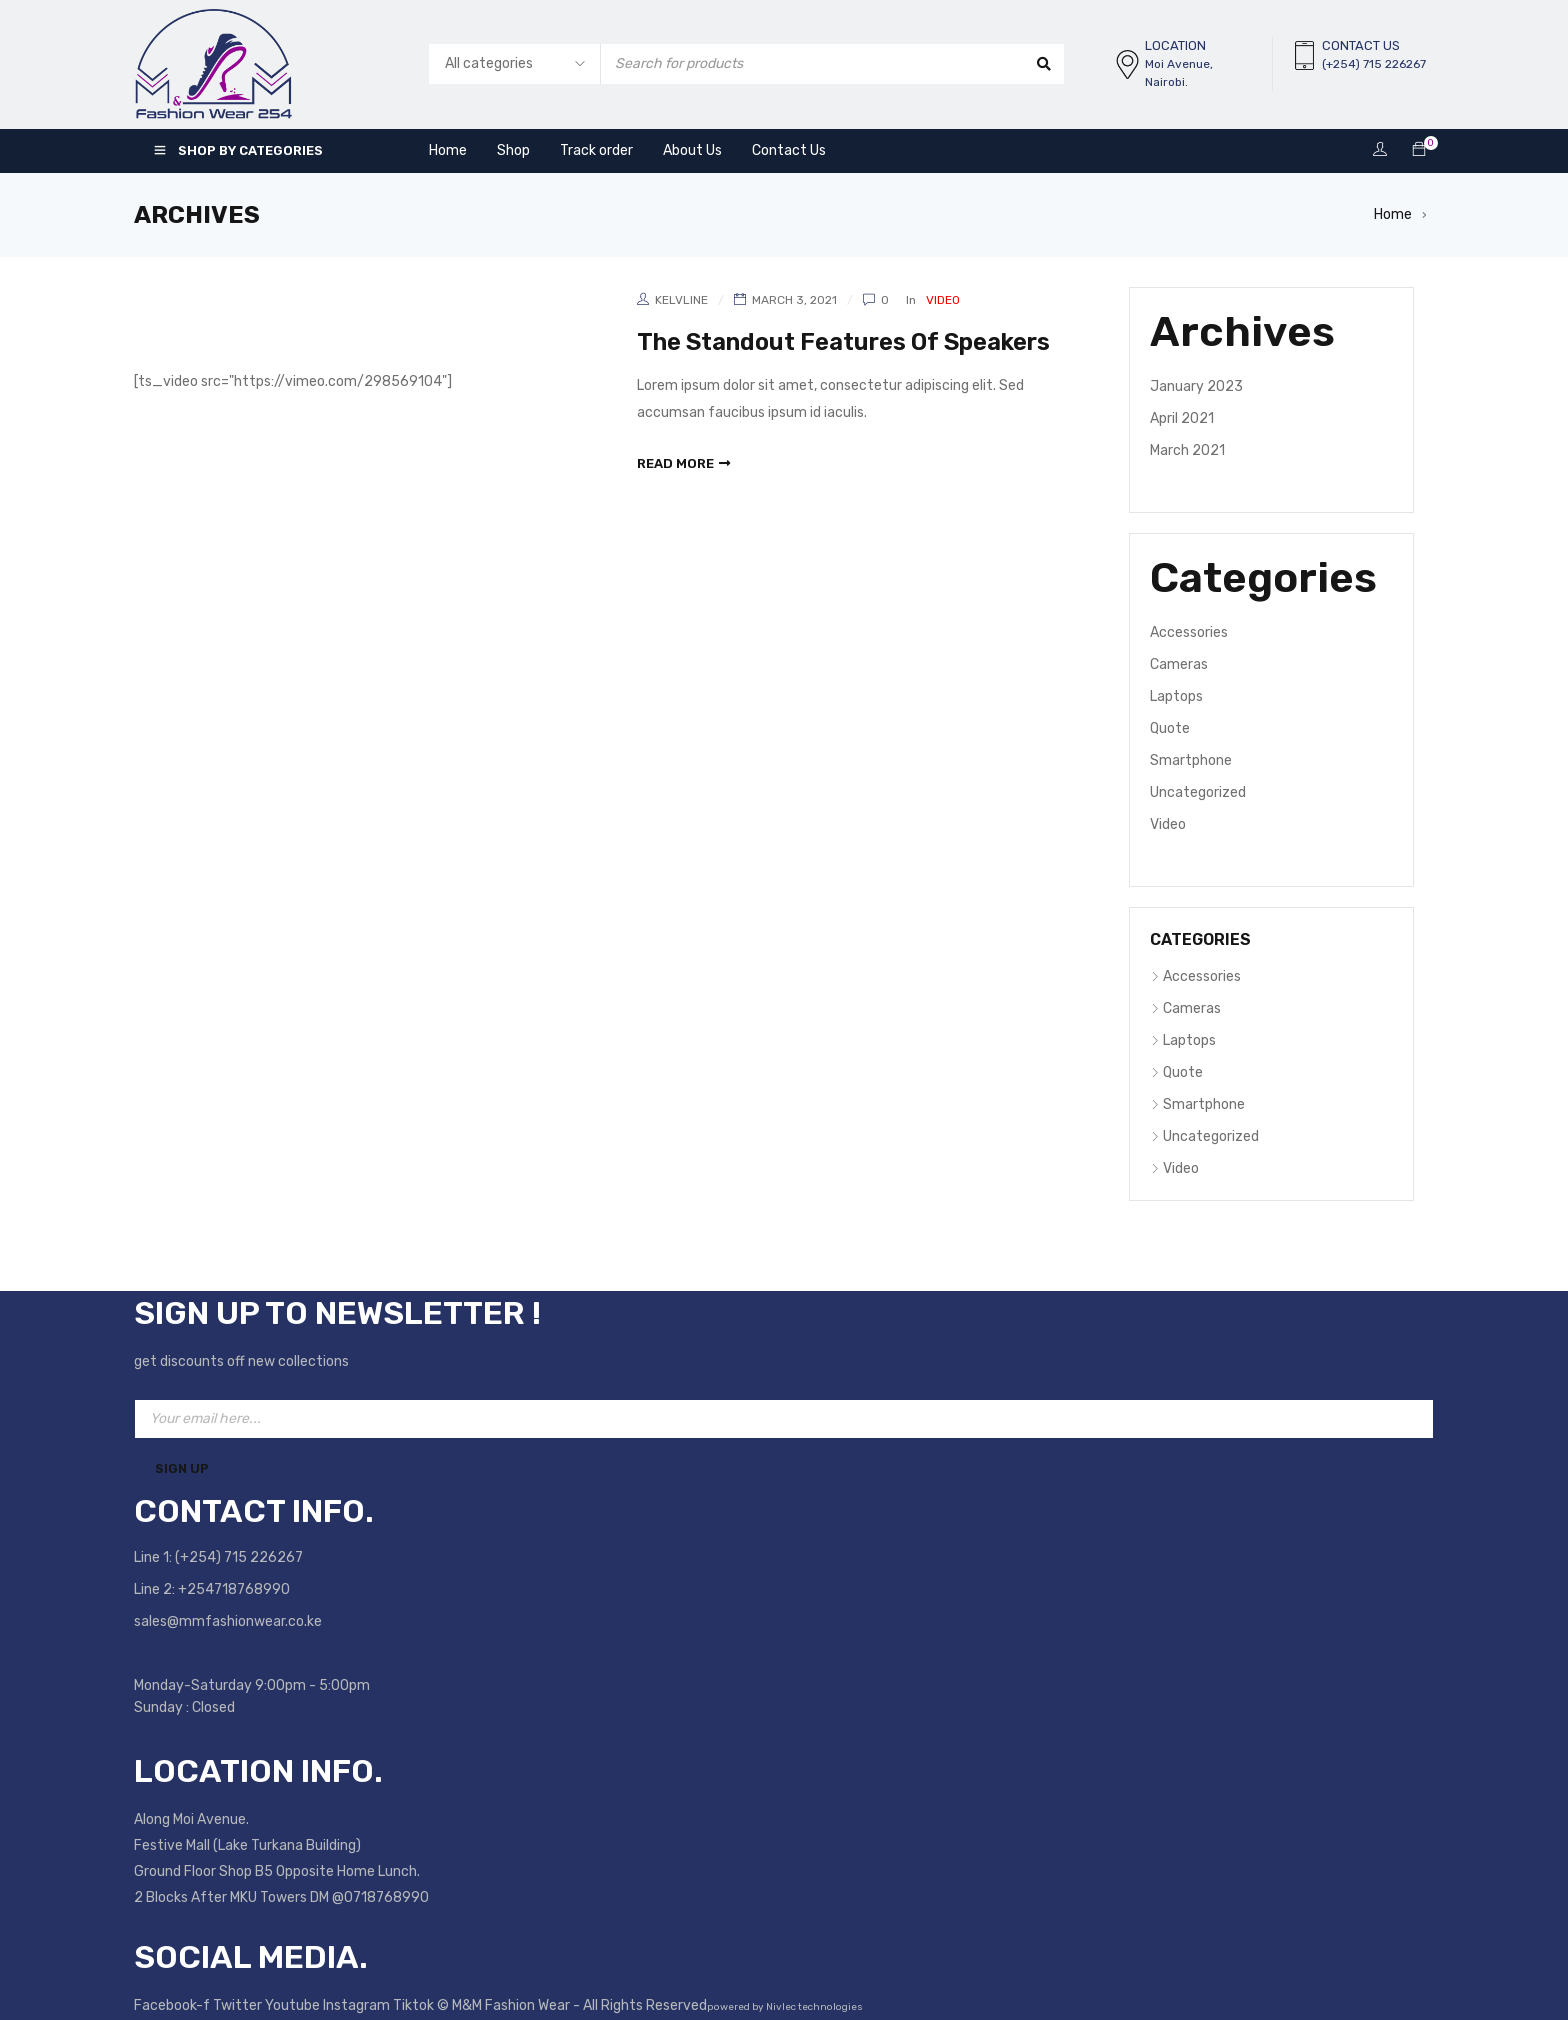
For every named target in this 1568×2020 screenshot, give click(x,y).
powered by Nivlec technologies (785, 2007)
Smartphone (1191, 760)
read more (675, 462)
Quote (1170, 728)
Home (1393, 214)
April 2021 (1182, 418)
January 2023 (1196, 386)
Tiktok (415, 2005)
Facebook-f (173, 2005)
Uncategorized (1198, 792)
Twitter (239, 2005)
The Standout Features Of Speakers (848, 342)
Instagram (358, 2005)
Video (943, 300)
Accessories (1189, 632)
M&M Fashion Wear (511, 2005)
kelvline (681, 300)
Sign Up (182, 1468)
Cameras (1179, 664)
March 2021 (1187, 450)
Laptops (1176, 696)
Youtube (294, 2005)
